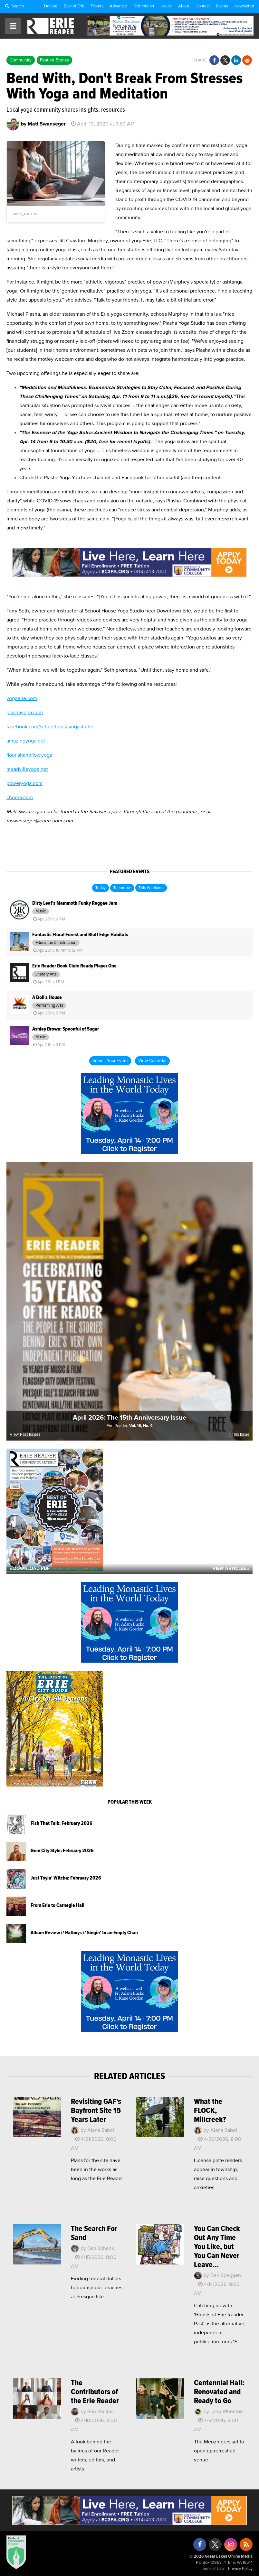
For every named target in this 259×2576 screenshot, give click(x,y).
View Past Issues (25, 1435)
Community (21, 60)
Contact (203, 6)
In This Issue (238, 1435)
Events (222, 6)
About (183, 6)
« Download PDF (30, 1568)
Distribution (143, 6)
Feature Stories (54, 60)
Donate (50, 6)
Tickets (97, 6)
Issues (166, 6)
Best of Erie (74, 6)
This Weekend (151, 888)
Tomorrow (122, 888)
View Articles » (231, 1568)
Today (100, 888)
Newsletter (244, 6)
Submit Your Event (110, 1061)
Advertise (118, 6)
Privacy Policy (240, 2569)
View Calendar (152, 1061)
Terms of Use (212, 2569)
